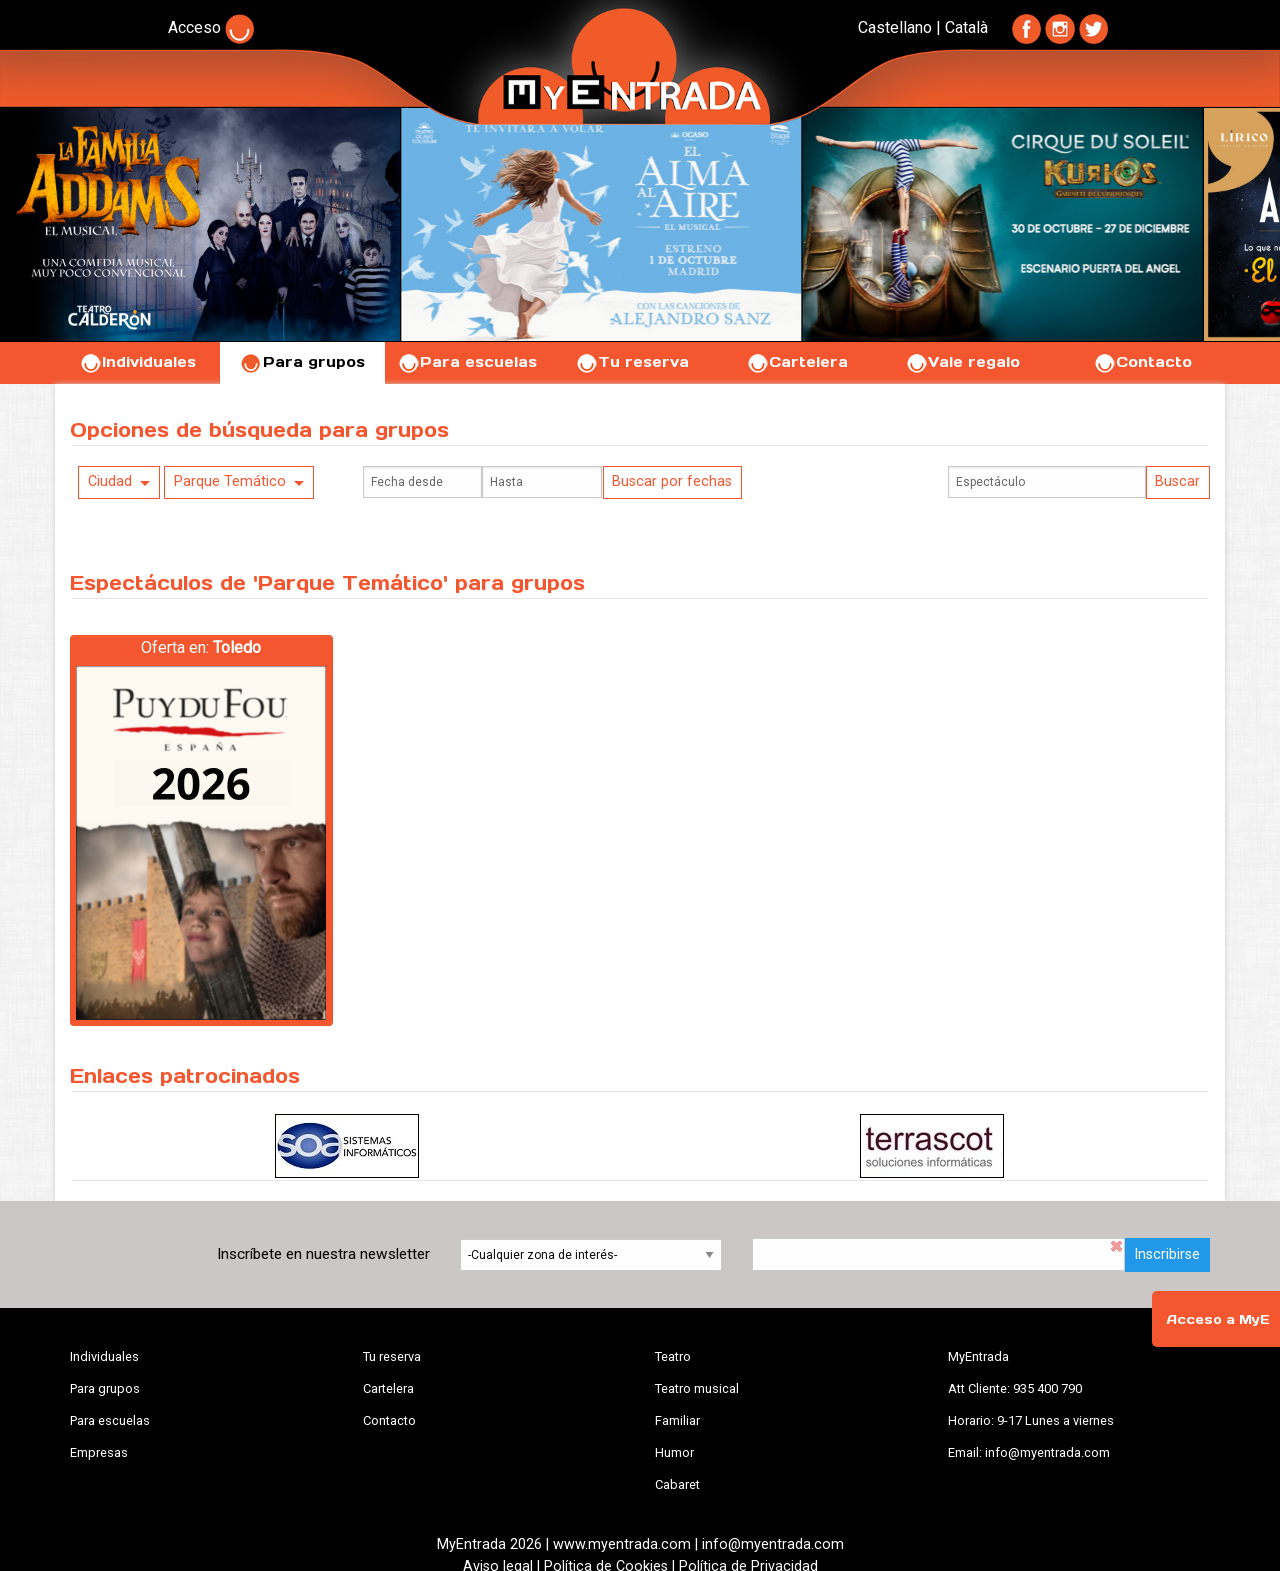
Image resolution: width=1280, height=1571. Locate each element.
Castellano (895, 27)
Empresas (99, 1452)
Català (966, 27)
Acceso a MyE (1218, 1319)
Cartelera (797, 362)
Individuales (137, 362)
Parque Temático (230, 481)
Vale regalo (962, 362)
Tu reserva (632, 362)
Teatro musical (697, 1388)
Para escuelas (467, 362)
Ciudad (110, 481)
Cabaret (677, 1484)
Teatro (673, 1356)
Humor (674, 1452)
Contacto (1142, 362)
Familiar (677, 1420)
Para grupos (302, 362)
